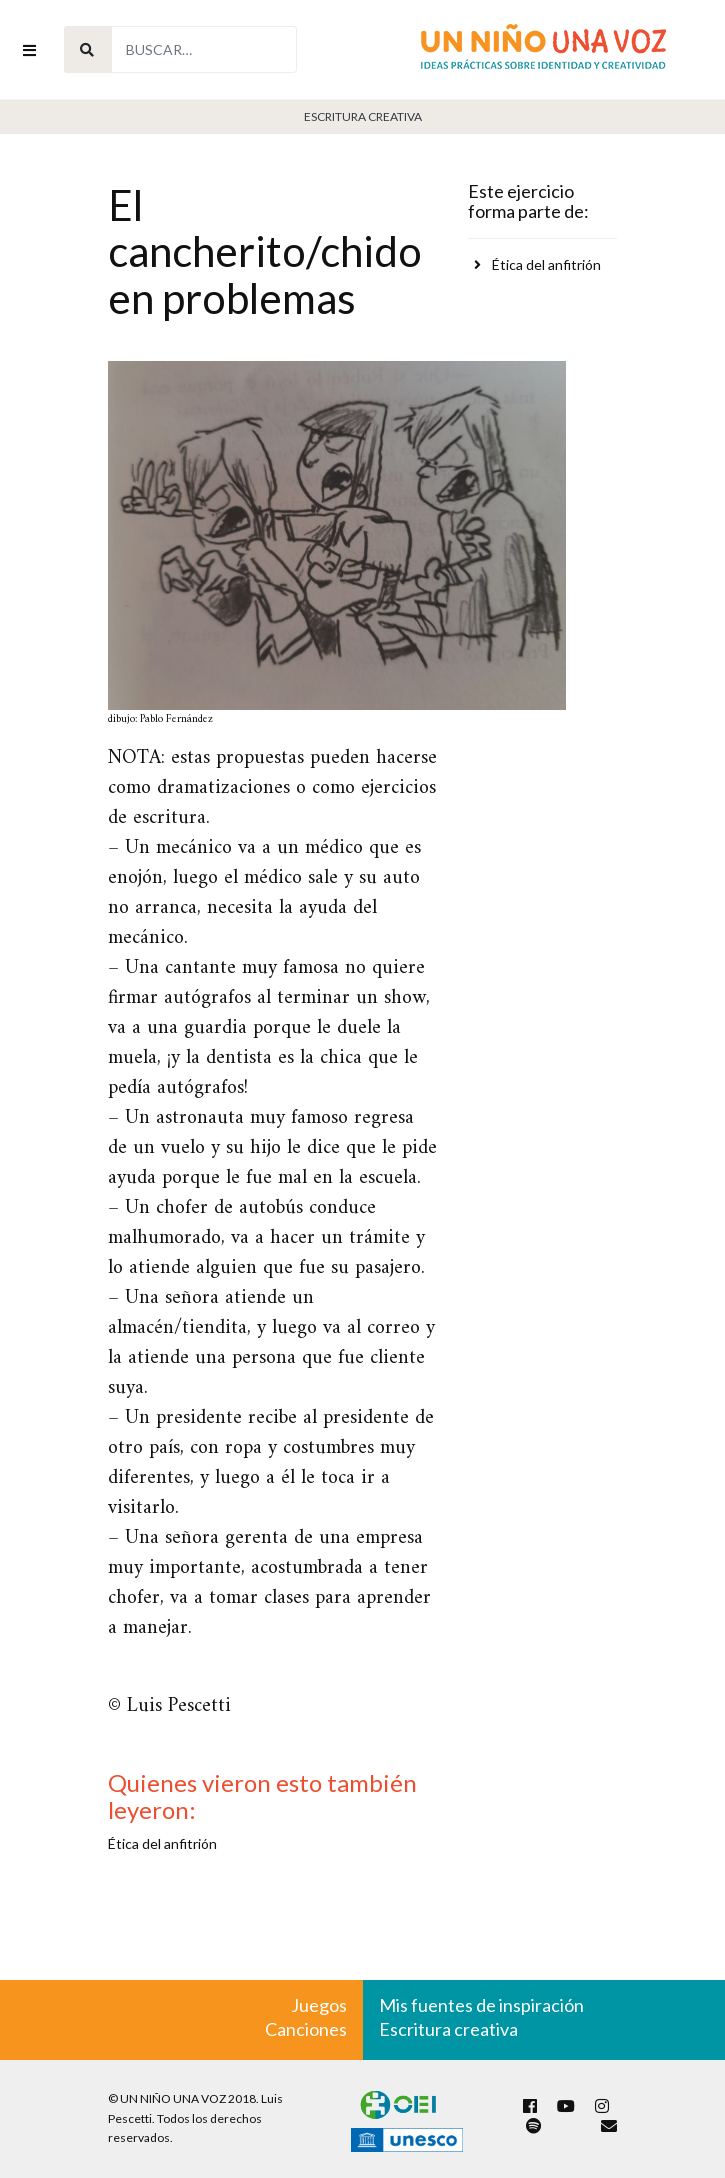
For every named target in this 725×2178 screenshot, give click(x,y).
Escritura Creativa (363, 116)
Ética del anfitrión (546, 264)
